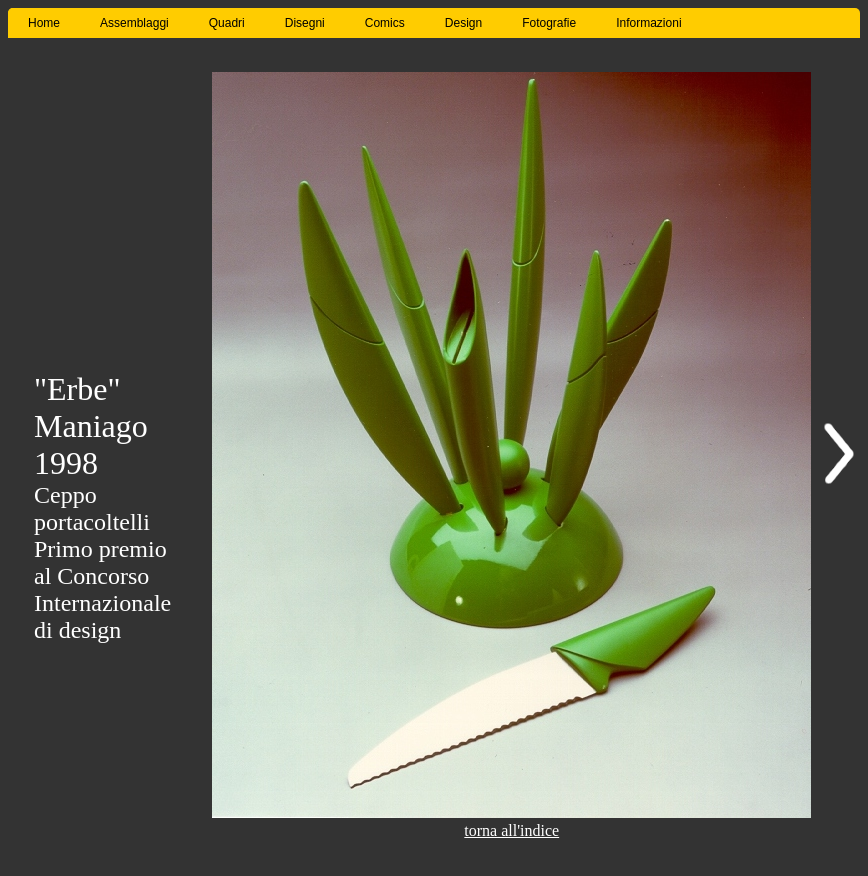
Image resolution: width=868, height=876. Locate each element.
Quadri (227, 23)
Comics (385, 23)
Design (463, 23)
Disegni (305, 23)
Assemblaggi (134, 23)
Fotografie (549, 23)
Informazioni (648, 23)
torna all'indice (511, 830)
